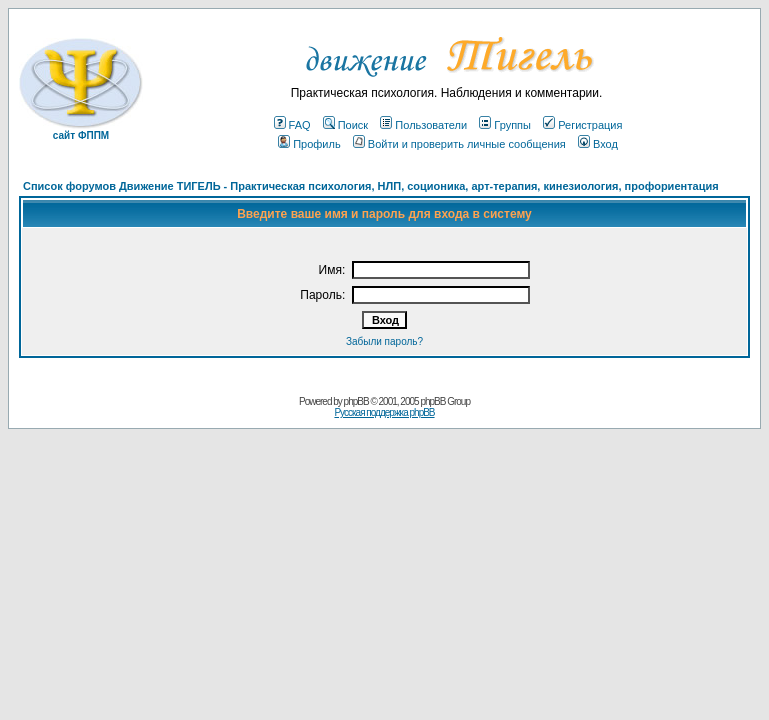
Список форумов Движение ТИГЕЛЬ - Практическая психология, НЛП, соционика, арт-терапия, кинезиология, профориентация (371, 186)
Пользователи (423, 125)
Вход (598, 144)
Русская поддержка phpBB (384, 412)
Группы (505, 125)
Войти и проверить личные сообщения (459, 144)
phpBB (356, 401)
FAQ (292, 125)
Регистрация (582, 125)
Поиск (345, 125)
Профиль (309, 144)
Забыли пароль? (384, 341)
